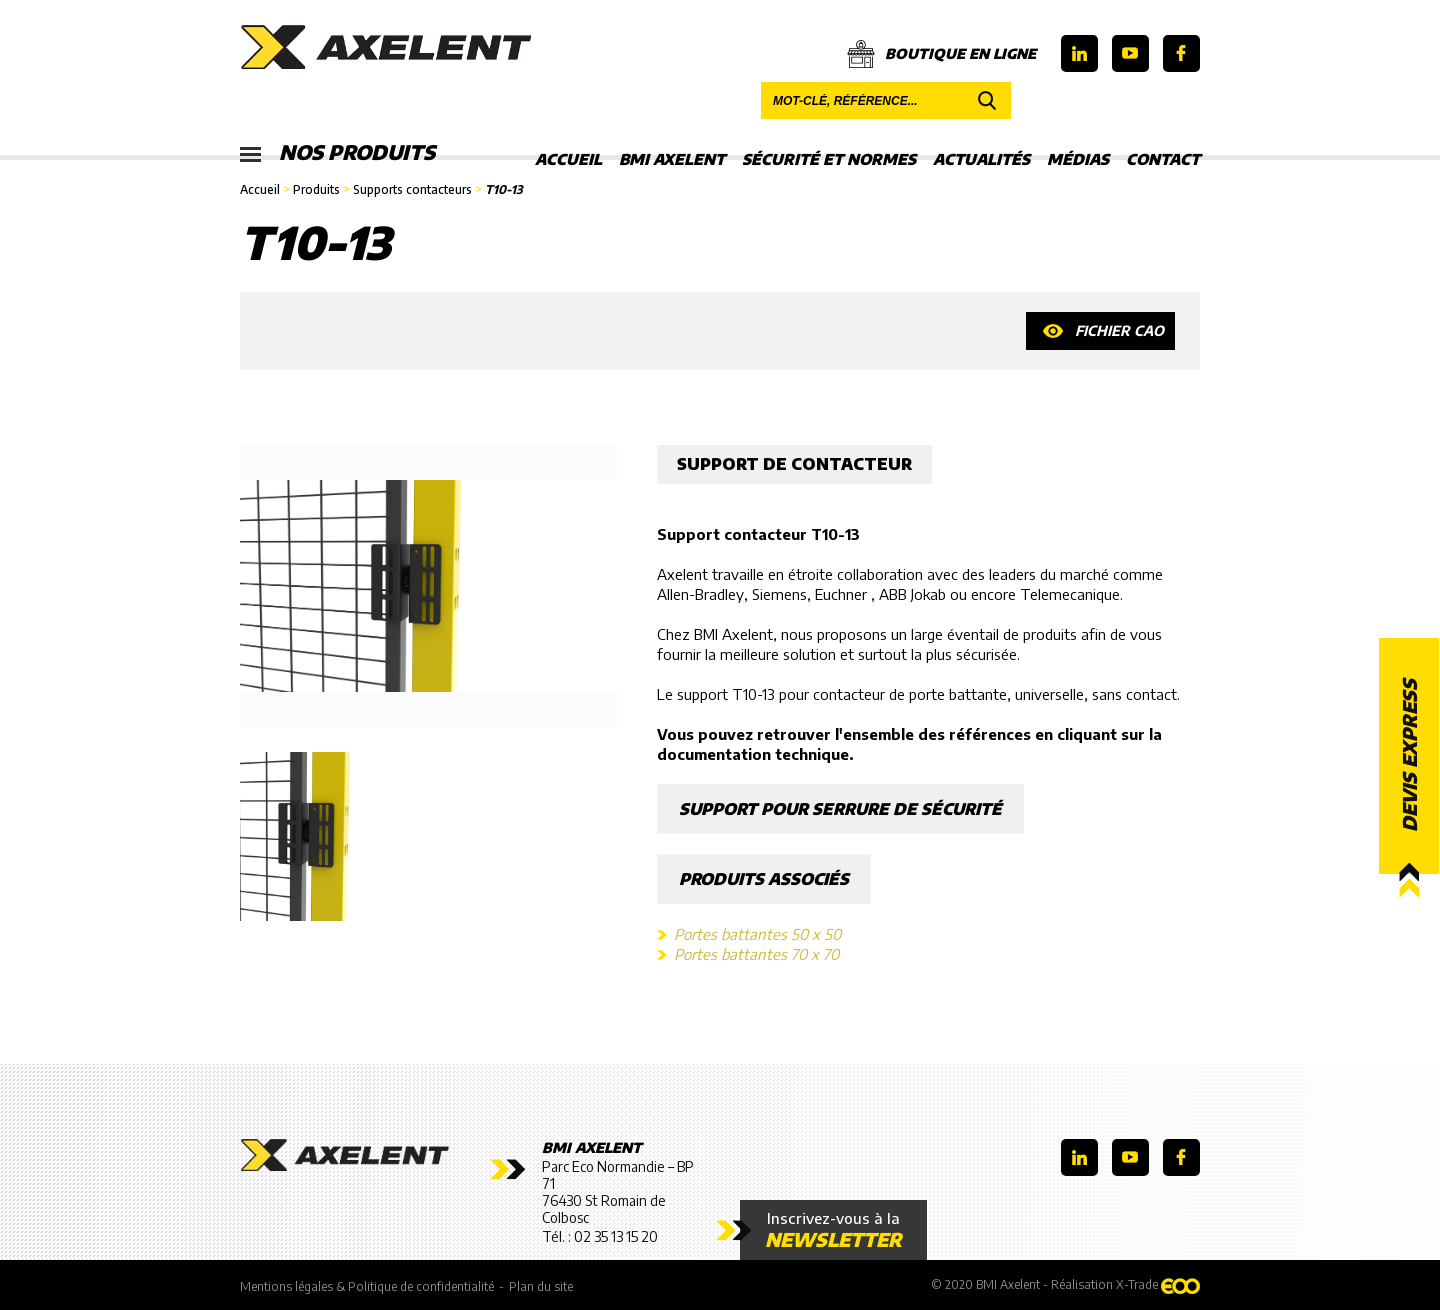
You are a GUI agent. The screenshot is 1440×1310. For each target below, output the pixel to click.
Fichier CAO (1119, 330)
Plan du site (541, 1286)
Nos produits (337, 153)
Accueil (568, 159)
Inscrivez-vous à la (833, 1230)
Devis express (1409, 756)
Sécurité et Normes (829, 159)
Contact (1163, 159)
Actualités (981, 159)
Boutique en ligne (941, 54)
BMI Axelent (672, 159)
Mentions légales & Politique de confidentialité (367, 1286)
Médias (1078, 159)
